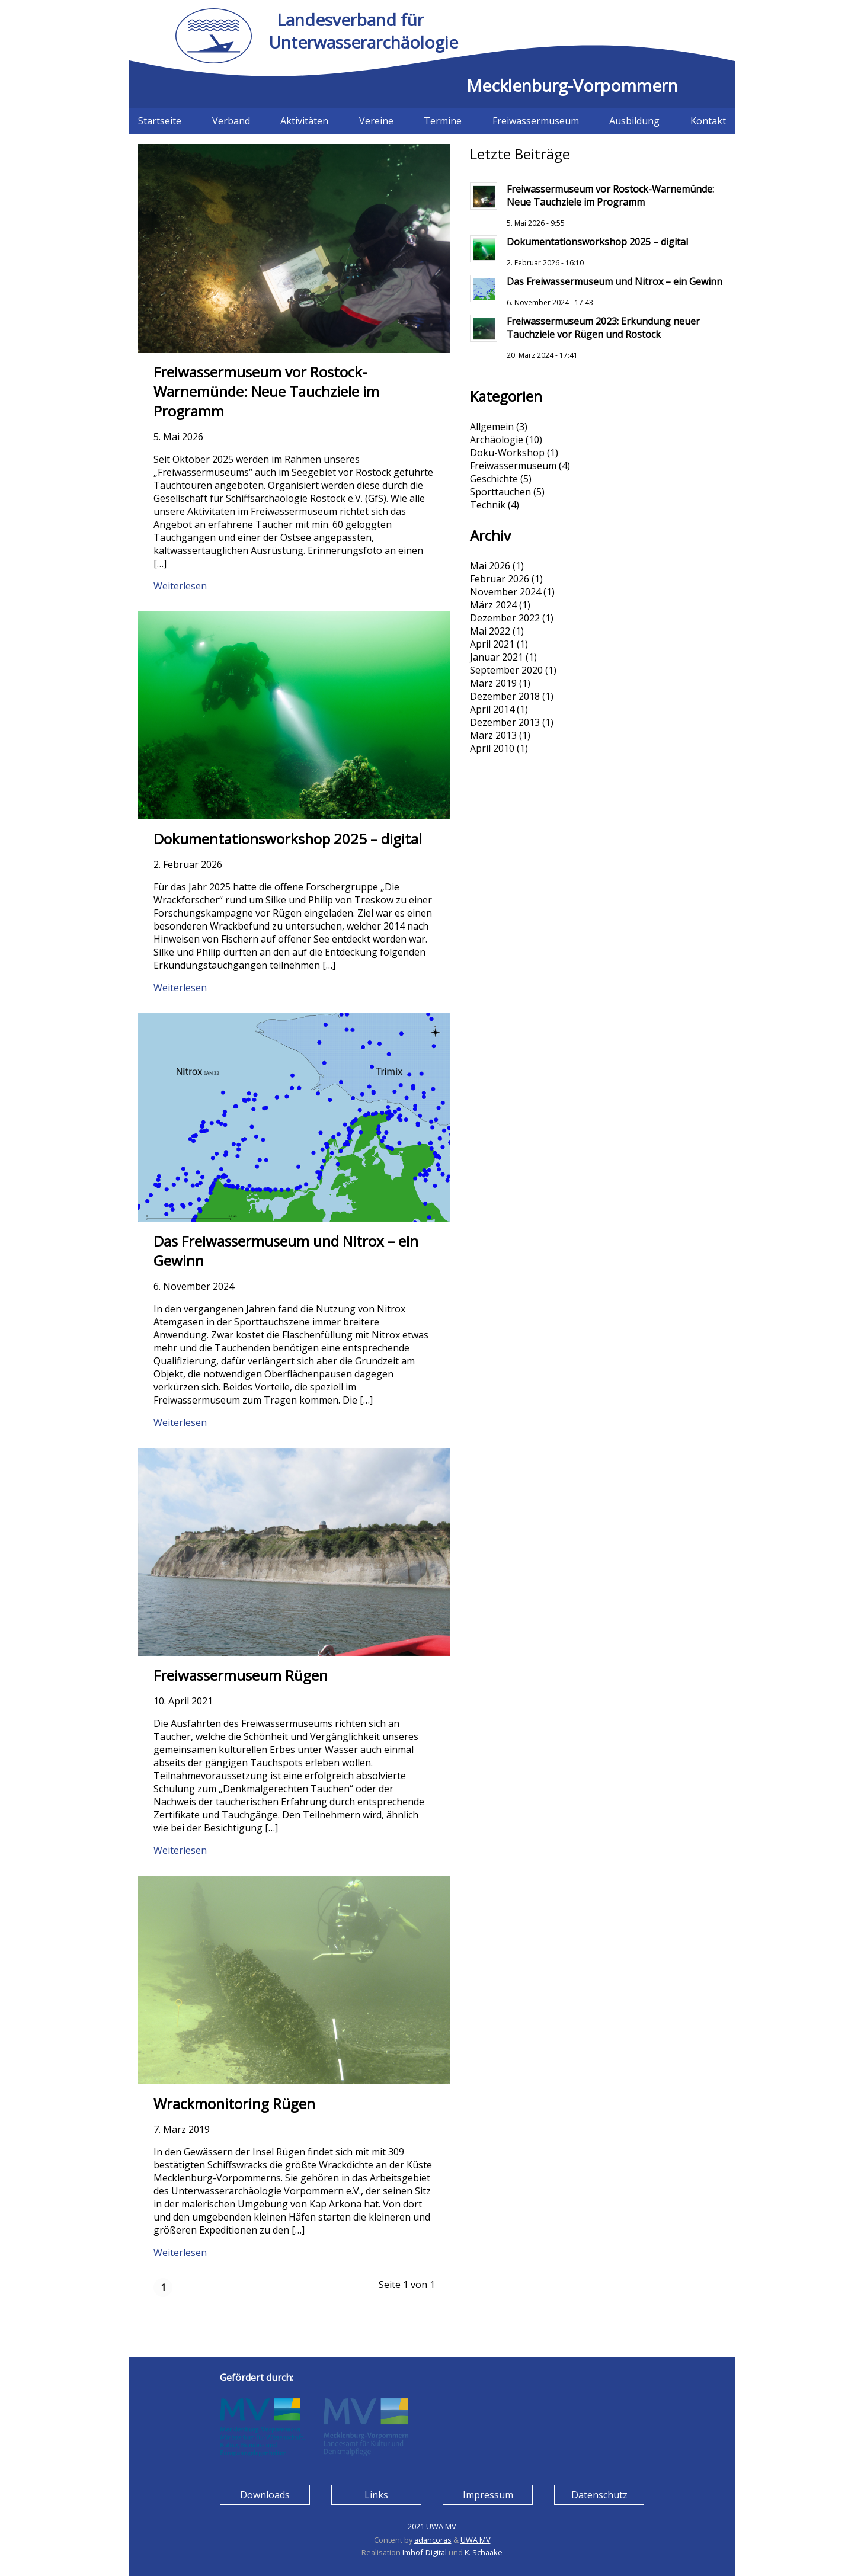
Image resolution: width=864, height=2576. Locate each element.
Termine (443, 120)
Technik (487, 504)
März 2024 (493, 604)
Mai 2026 (490, 565)
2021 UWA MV (432, 2526)
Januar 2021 (496, 657)
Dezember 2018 (505, 696)
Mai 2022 (490, 630)
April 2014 (492, 709)
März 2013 (493, 735)
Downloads (265, 2494)
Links (376, 2494)
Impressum (488, 2494)
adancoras (433, 2540)
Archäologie (496, 439)
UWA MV (475, 2540)
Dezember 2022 (505, 617)
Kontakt (708, 120)
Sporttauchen (500, 491)
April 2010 (492, 748)
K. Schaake (484, 2552)
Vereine (376, 120)
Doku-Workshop (507, 452)
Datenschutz (599, 2494)
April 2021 (492, 644)
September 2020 (506, 670)
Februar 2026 (499, 578)
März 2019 (493, 683)
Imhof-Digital (424, 2552)
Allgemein (492, 426)
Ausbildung (634, 120)
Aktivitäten (304, 120)
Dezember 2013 (505, 722)
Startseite (159, 120)
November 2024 (505, 591)
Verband (231, 120)
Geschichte (494, 478)
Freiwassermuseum (535, 120)
